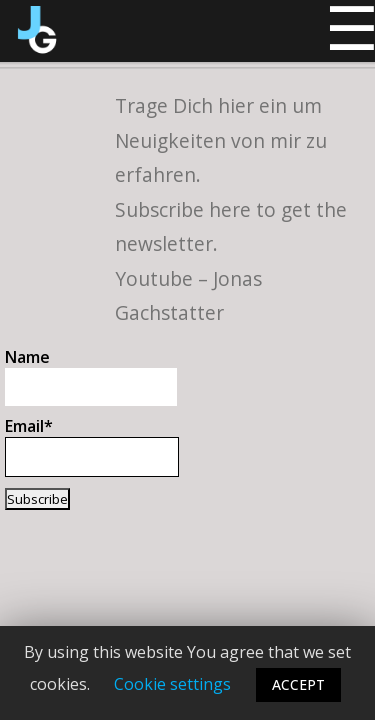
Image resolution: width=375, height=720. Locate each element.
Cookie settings (172, 684)
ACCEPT (298, 684)
